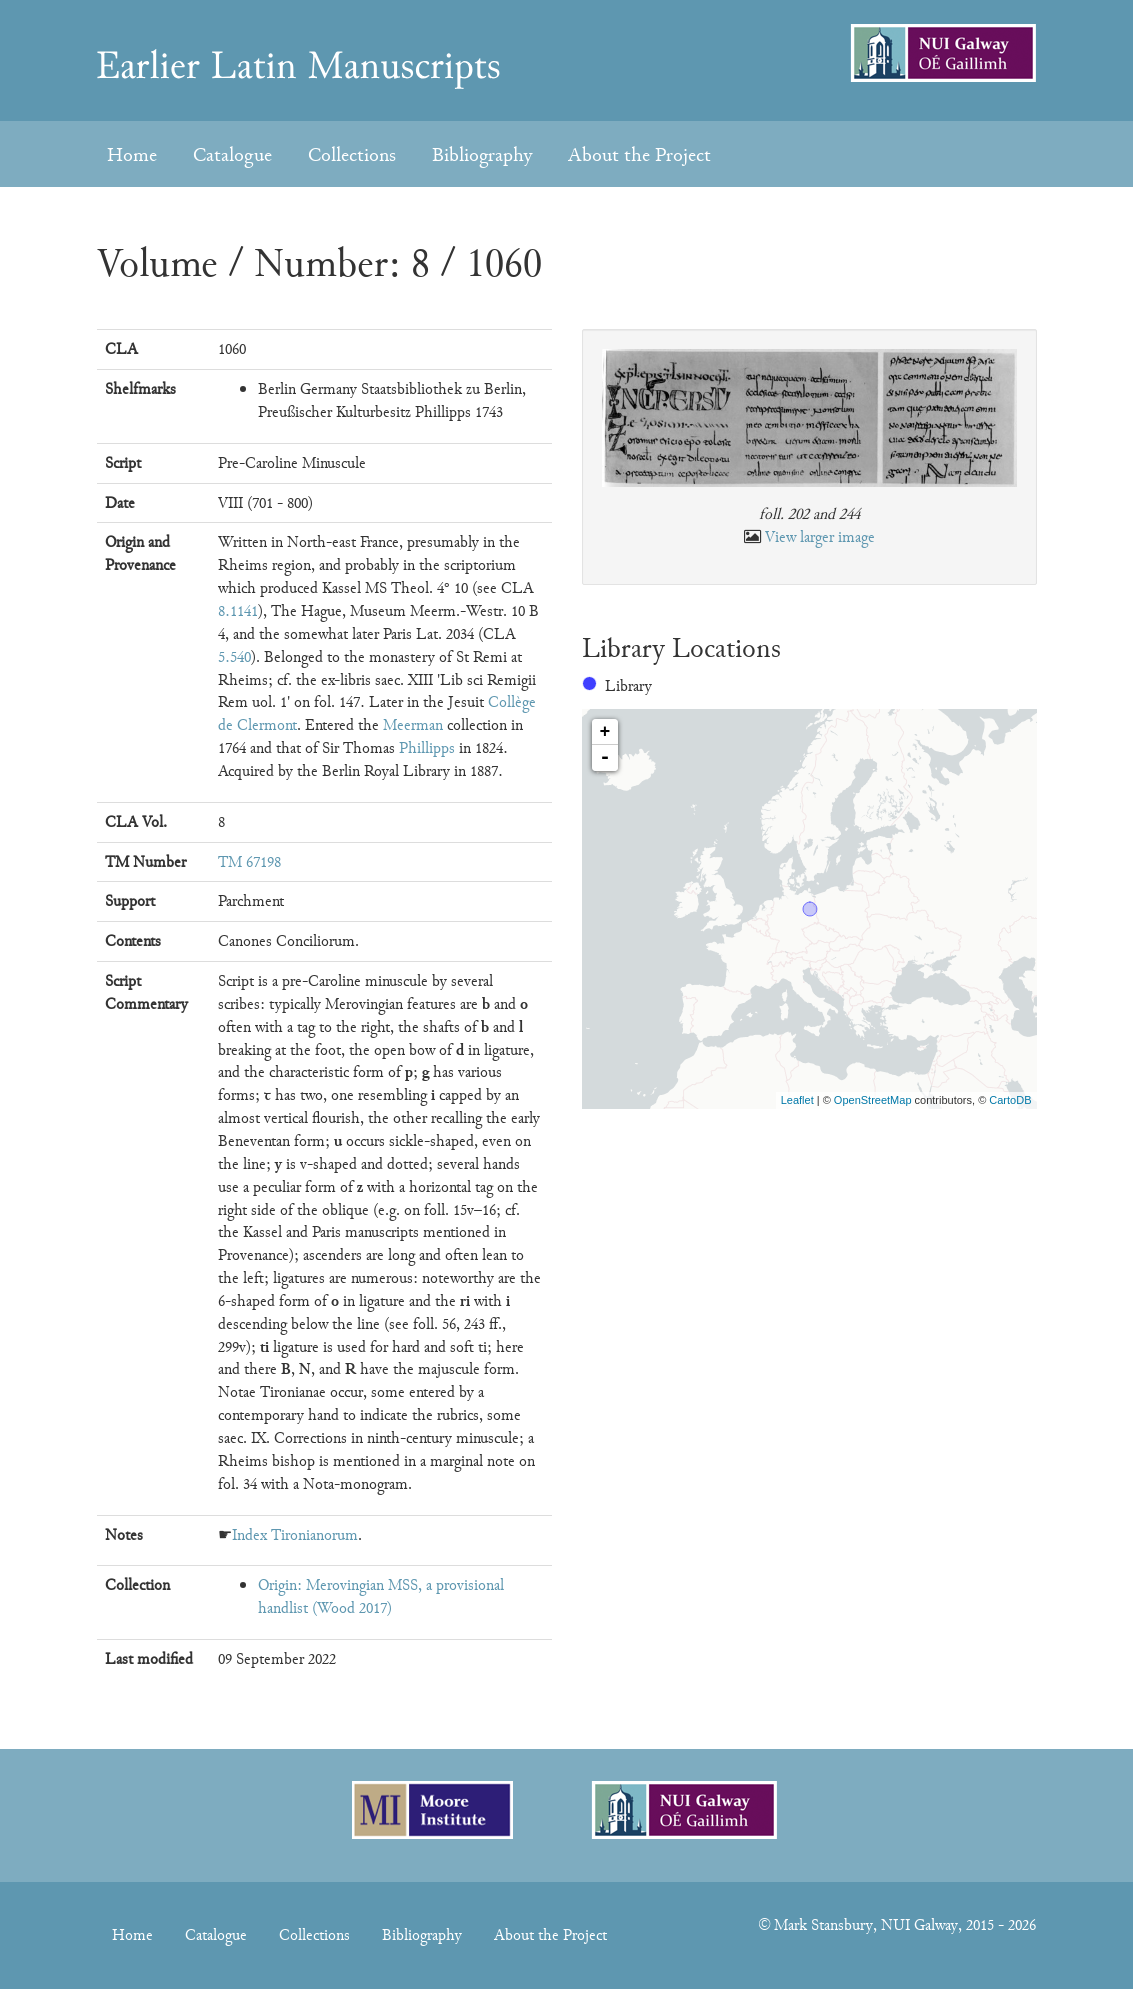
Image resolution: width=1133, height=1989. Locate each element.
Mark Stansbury (823, 1925)
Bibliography (482, 155)
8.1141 (238, 611)
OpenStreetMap (873, 1100)
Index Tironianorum (295, 1535)
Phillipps (427, 748)
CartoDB (1010, 1100)
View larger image (820, 537)
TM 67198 (249, 862)
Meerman (413, 725)
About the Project (639, 155)
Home (132, 155)
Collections (352, 155)
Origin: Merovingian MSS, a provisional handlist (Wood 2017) (381, 1596)
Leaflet (797, 1100)
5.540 (234, 657)
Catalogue (232, 155)
